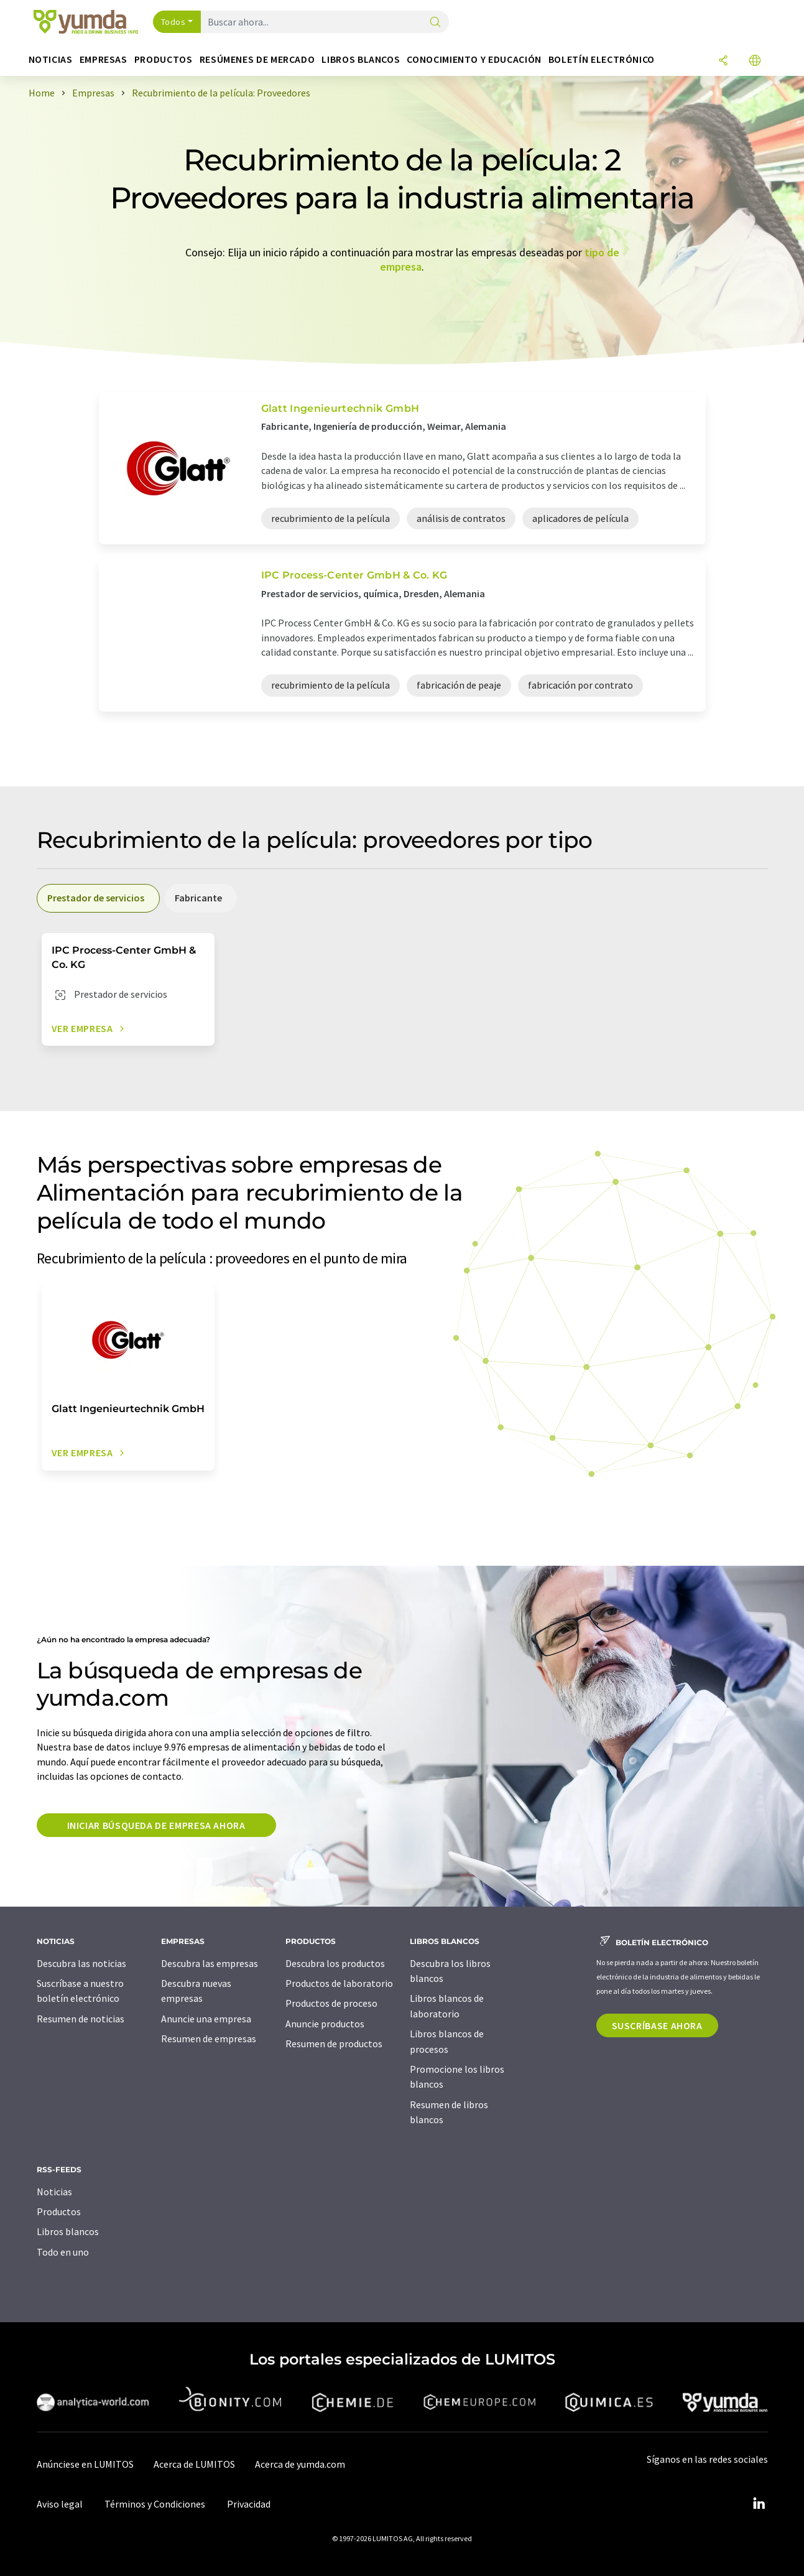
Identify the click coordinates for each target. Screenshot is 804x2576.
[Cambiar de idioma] (755, 61)
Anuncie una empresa (206, 2018)
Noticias (54, 2191)
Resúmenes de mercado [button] (257, 59)
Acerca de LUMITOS (194, 2464)
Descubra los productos (335, 1963)
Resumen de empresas (208, 2038)
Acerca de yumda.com (300, 2464)
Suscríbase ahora (657, 2025)
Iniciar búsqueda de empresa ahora (156, 1825)
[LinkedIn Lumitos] (759, 2504)
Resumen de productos (333, 2043)
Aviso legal (60, 2504)
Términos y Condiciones (154, 2504)
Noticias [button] (51, 59)
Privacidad (248, 2504)
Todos (173, 21)
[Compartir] (723, 61)
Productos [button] (163, 59)
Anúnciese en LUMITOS (85, 2464)
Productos (59, 2211)
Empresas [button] (103, 59)
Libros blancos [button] (360, 59)
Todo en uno (63, 2252)
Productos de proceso (331, 2003)
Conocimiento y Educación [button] (474, 59)
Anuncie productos (324, 2023)
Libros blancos (68, 2231)
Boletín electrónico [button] (601, 59)
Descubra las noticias (81, 1963)
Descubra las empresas (209, 1963)
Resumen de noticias (80, 2018)
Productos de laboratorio (339, 1983)
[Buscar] (435, 23)
